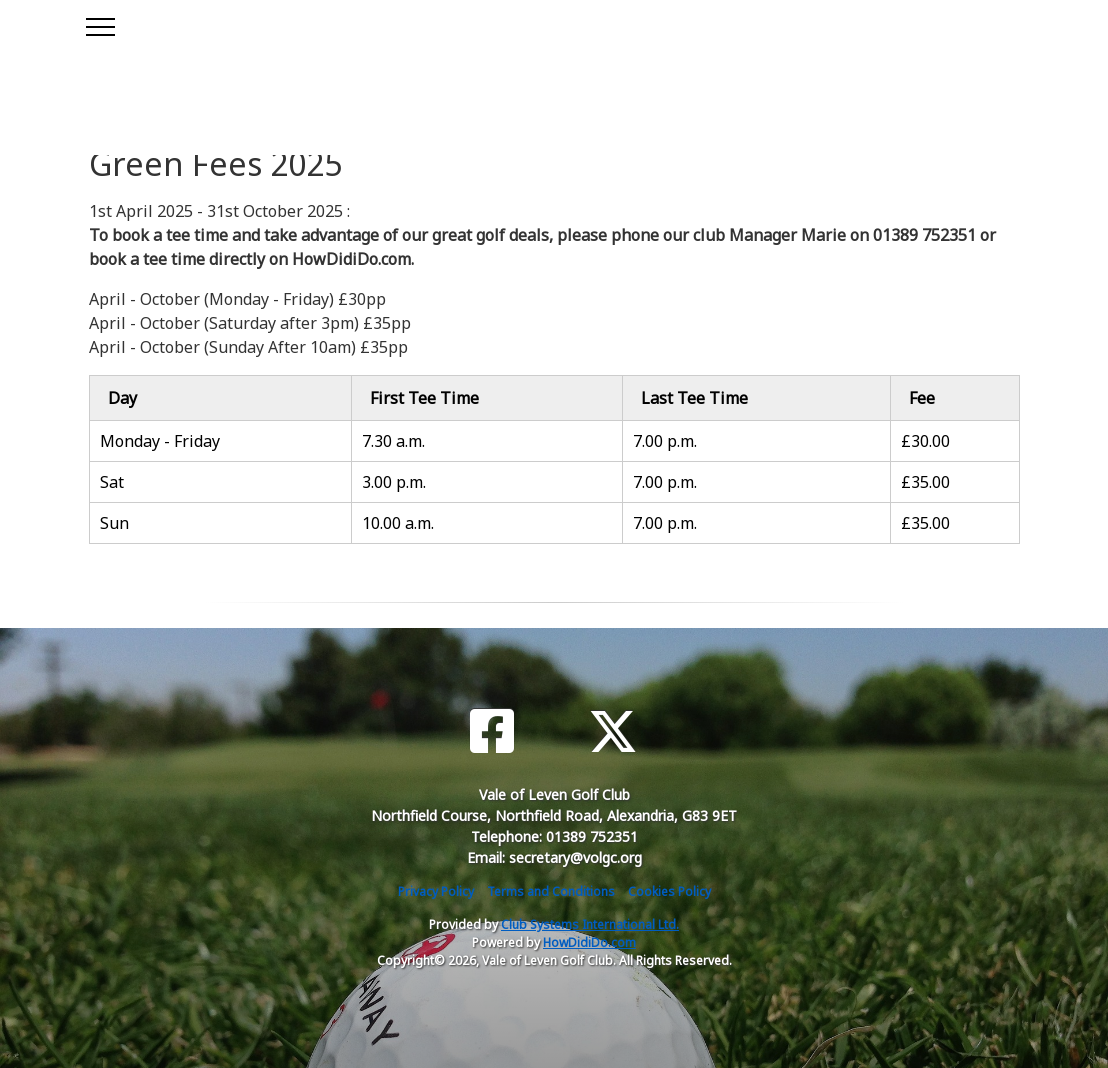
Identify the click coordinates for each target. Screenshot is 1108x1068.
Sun (114, 523)
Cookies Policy (669, 891)
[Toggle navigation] (99, 24)
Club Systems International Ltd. (590, 924)
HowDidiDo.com (589, 942)
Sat (112, 482)
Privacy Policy (436, 891)
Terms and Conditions (551, 891)
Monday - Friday (160, 441)
